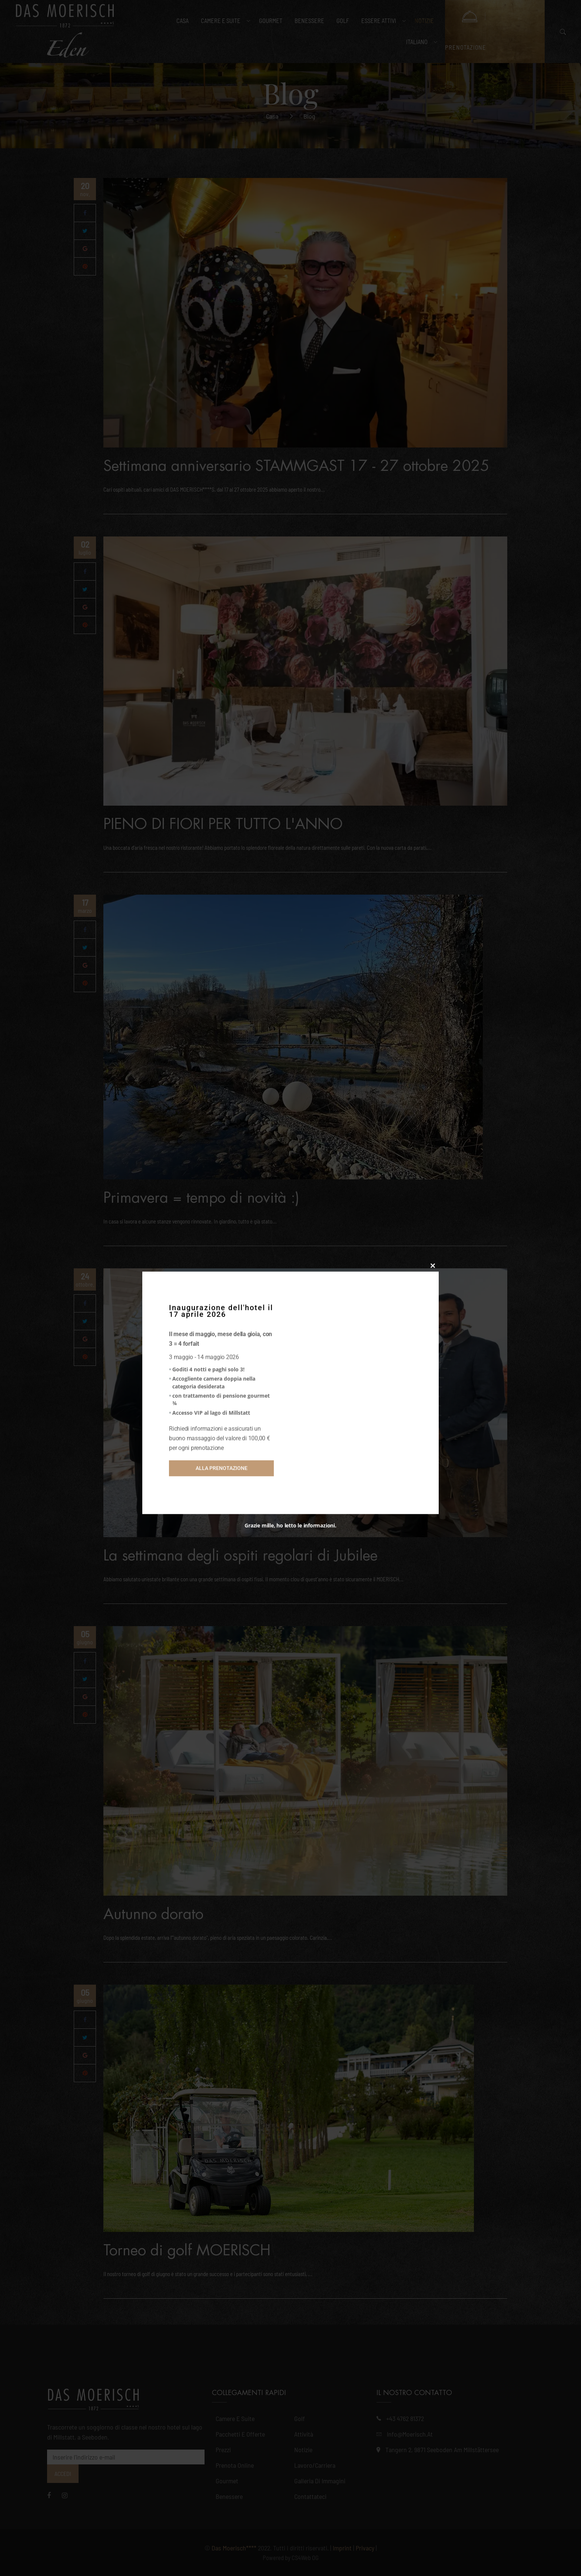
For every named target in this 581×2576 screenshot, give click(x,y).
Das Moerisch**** (234, 2548)
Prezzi (223, 2449)
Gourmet (227, 2481)
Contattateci (310, 2496)
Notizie (303, 2449)
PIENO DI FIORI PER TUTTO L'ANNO (223, 824)
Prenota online (235, 2465)
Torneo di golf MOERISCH (186, 2250)
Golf (299, 2418)
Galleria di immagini (319, 2481)
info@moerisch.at (410, 2434)
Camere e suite (235, 2418)
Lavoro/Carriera (314, 2465)
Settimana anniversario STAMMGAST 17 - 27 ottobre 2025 (296, 466)
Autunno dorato (153, 1914)
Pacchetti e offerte (240, 2434)
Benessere (229, 2496)
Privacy (365, 2548)
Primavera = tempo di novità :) (201, 1197)
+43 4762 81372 (405, 2418)
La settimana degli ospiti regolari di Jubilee (240, 1555)
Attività (303, 2434)
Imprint (342, 2548)
